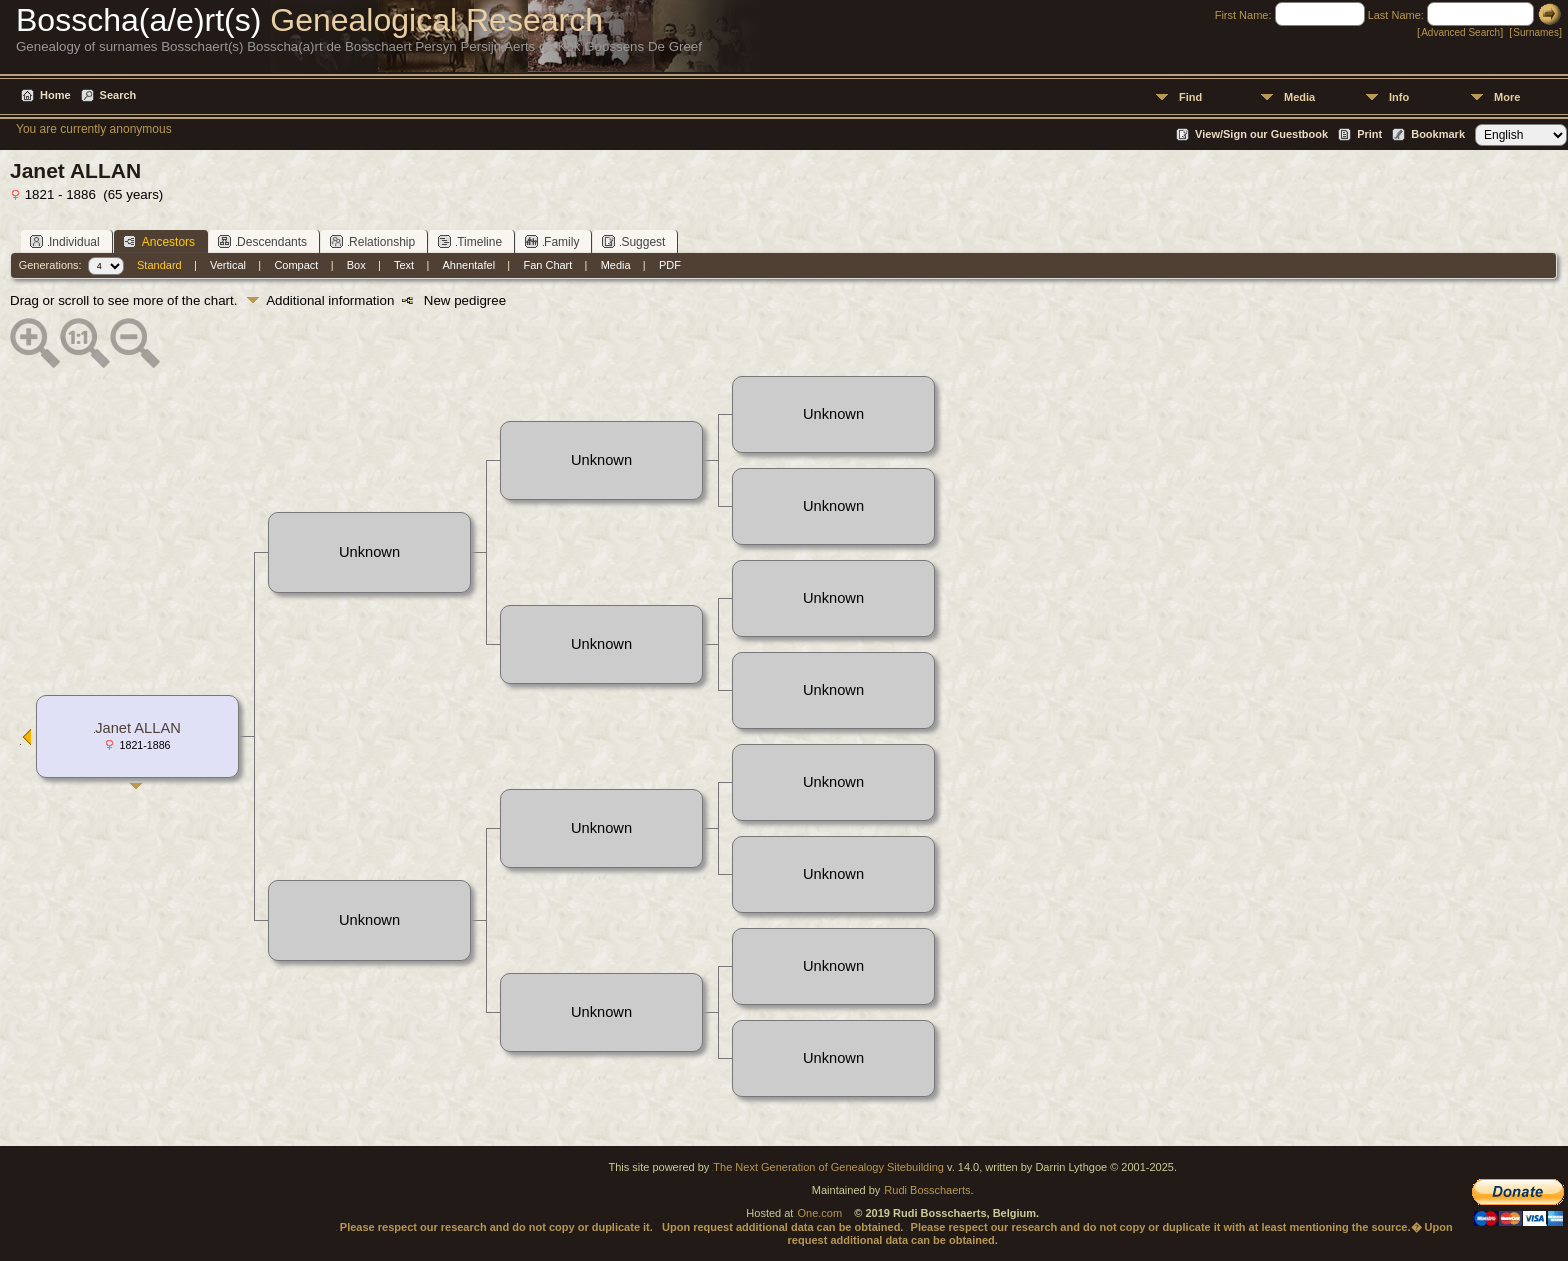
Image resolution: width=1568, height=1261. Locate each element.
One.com (819, 1213)
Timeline (470, 241)
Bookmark (1438, 134)
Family (552, 241)
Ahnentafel (469, 265)
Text (404, 265)
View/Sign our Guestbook (1261, 134)
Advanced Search (1460, 32)
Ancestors (159, 241)
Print (1369, 134)
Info (1399, 97)
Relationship (372, 241)
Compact (296, 265)
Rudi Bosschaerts (927, 1190)
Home (55, 95)
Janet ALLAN (138, 728)
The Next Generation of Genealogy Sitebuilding (828, 1167)
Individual (65, 241)
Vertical (228, 265)
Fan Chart (547, 265)
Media (1299, 97)
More (1507, 97)
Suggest (633, 241)
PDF (670, 265)
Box (356, 265)
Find (1190, 97)
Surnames (1536, 32)
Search (118, 95)
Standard (159, 265)
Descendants (262, 241)
